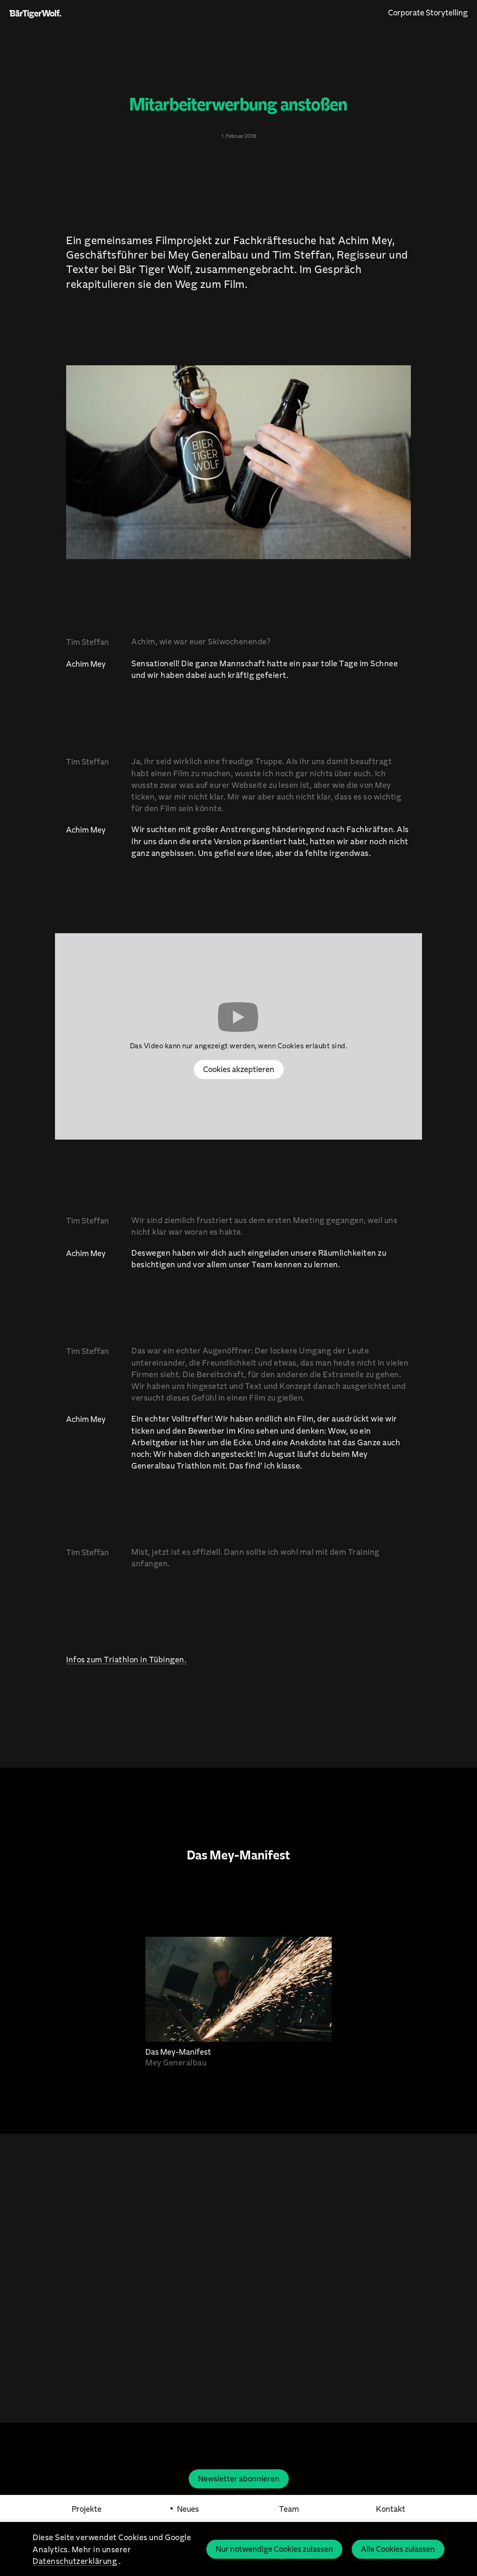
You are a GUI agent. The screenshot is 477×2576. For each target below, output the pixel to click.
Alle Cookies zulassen (398, 2548)
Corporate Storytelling (428, 12)
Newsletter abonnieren (238, 2478)
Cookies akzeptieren (238, 1069)
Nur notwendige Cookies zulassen (274, 2548)
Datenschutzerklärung (75, 2561)
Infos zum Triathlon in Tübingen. (126, 1659)
